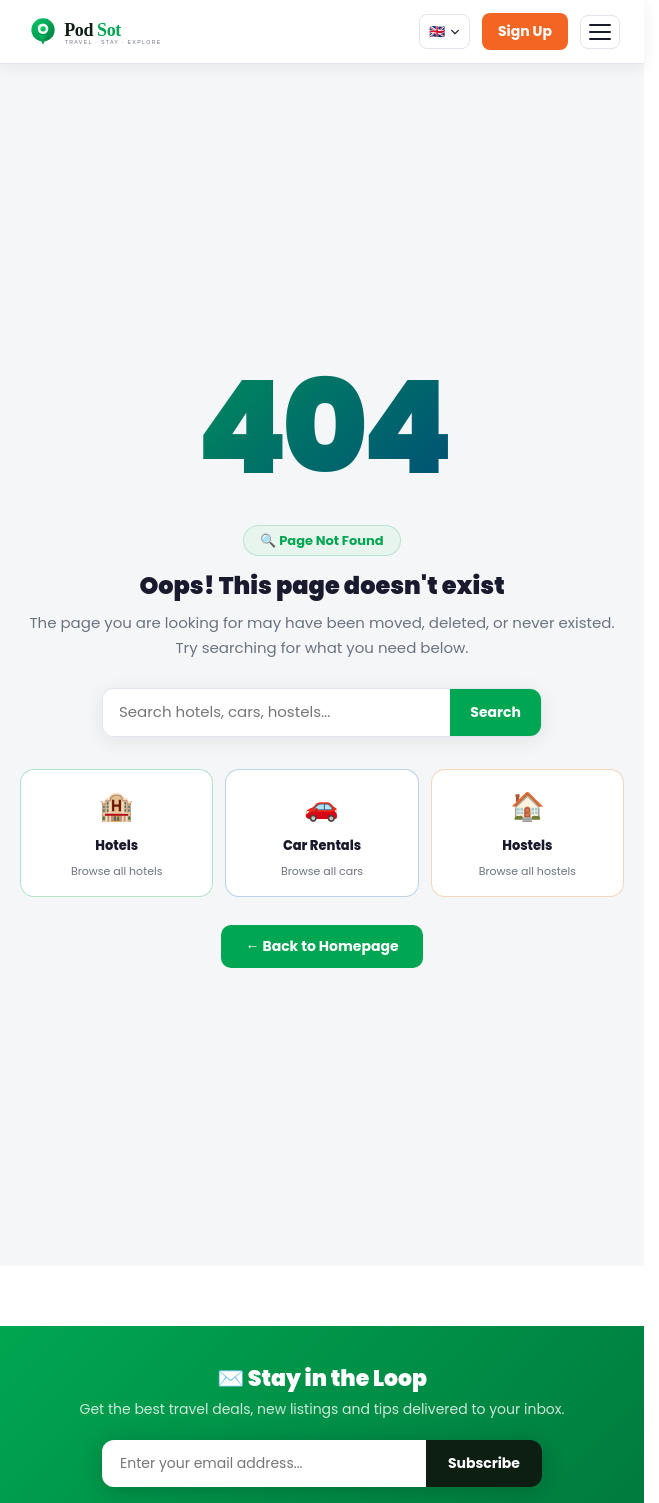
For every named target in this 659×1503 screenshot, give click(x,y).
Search (495, 712)
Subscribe (484, 1463)
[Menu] (600, 32)
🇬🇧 (444, 31)
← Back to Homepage (321, 946)
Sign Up (525, 31)
